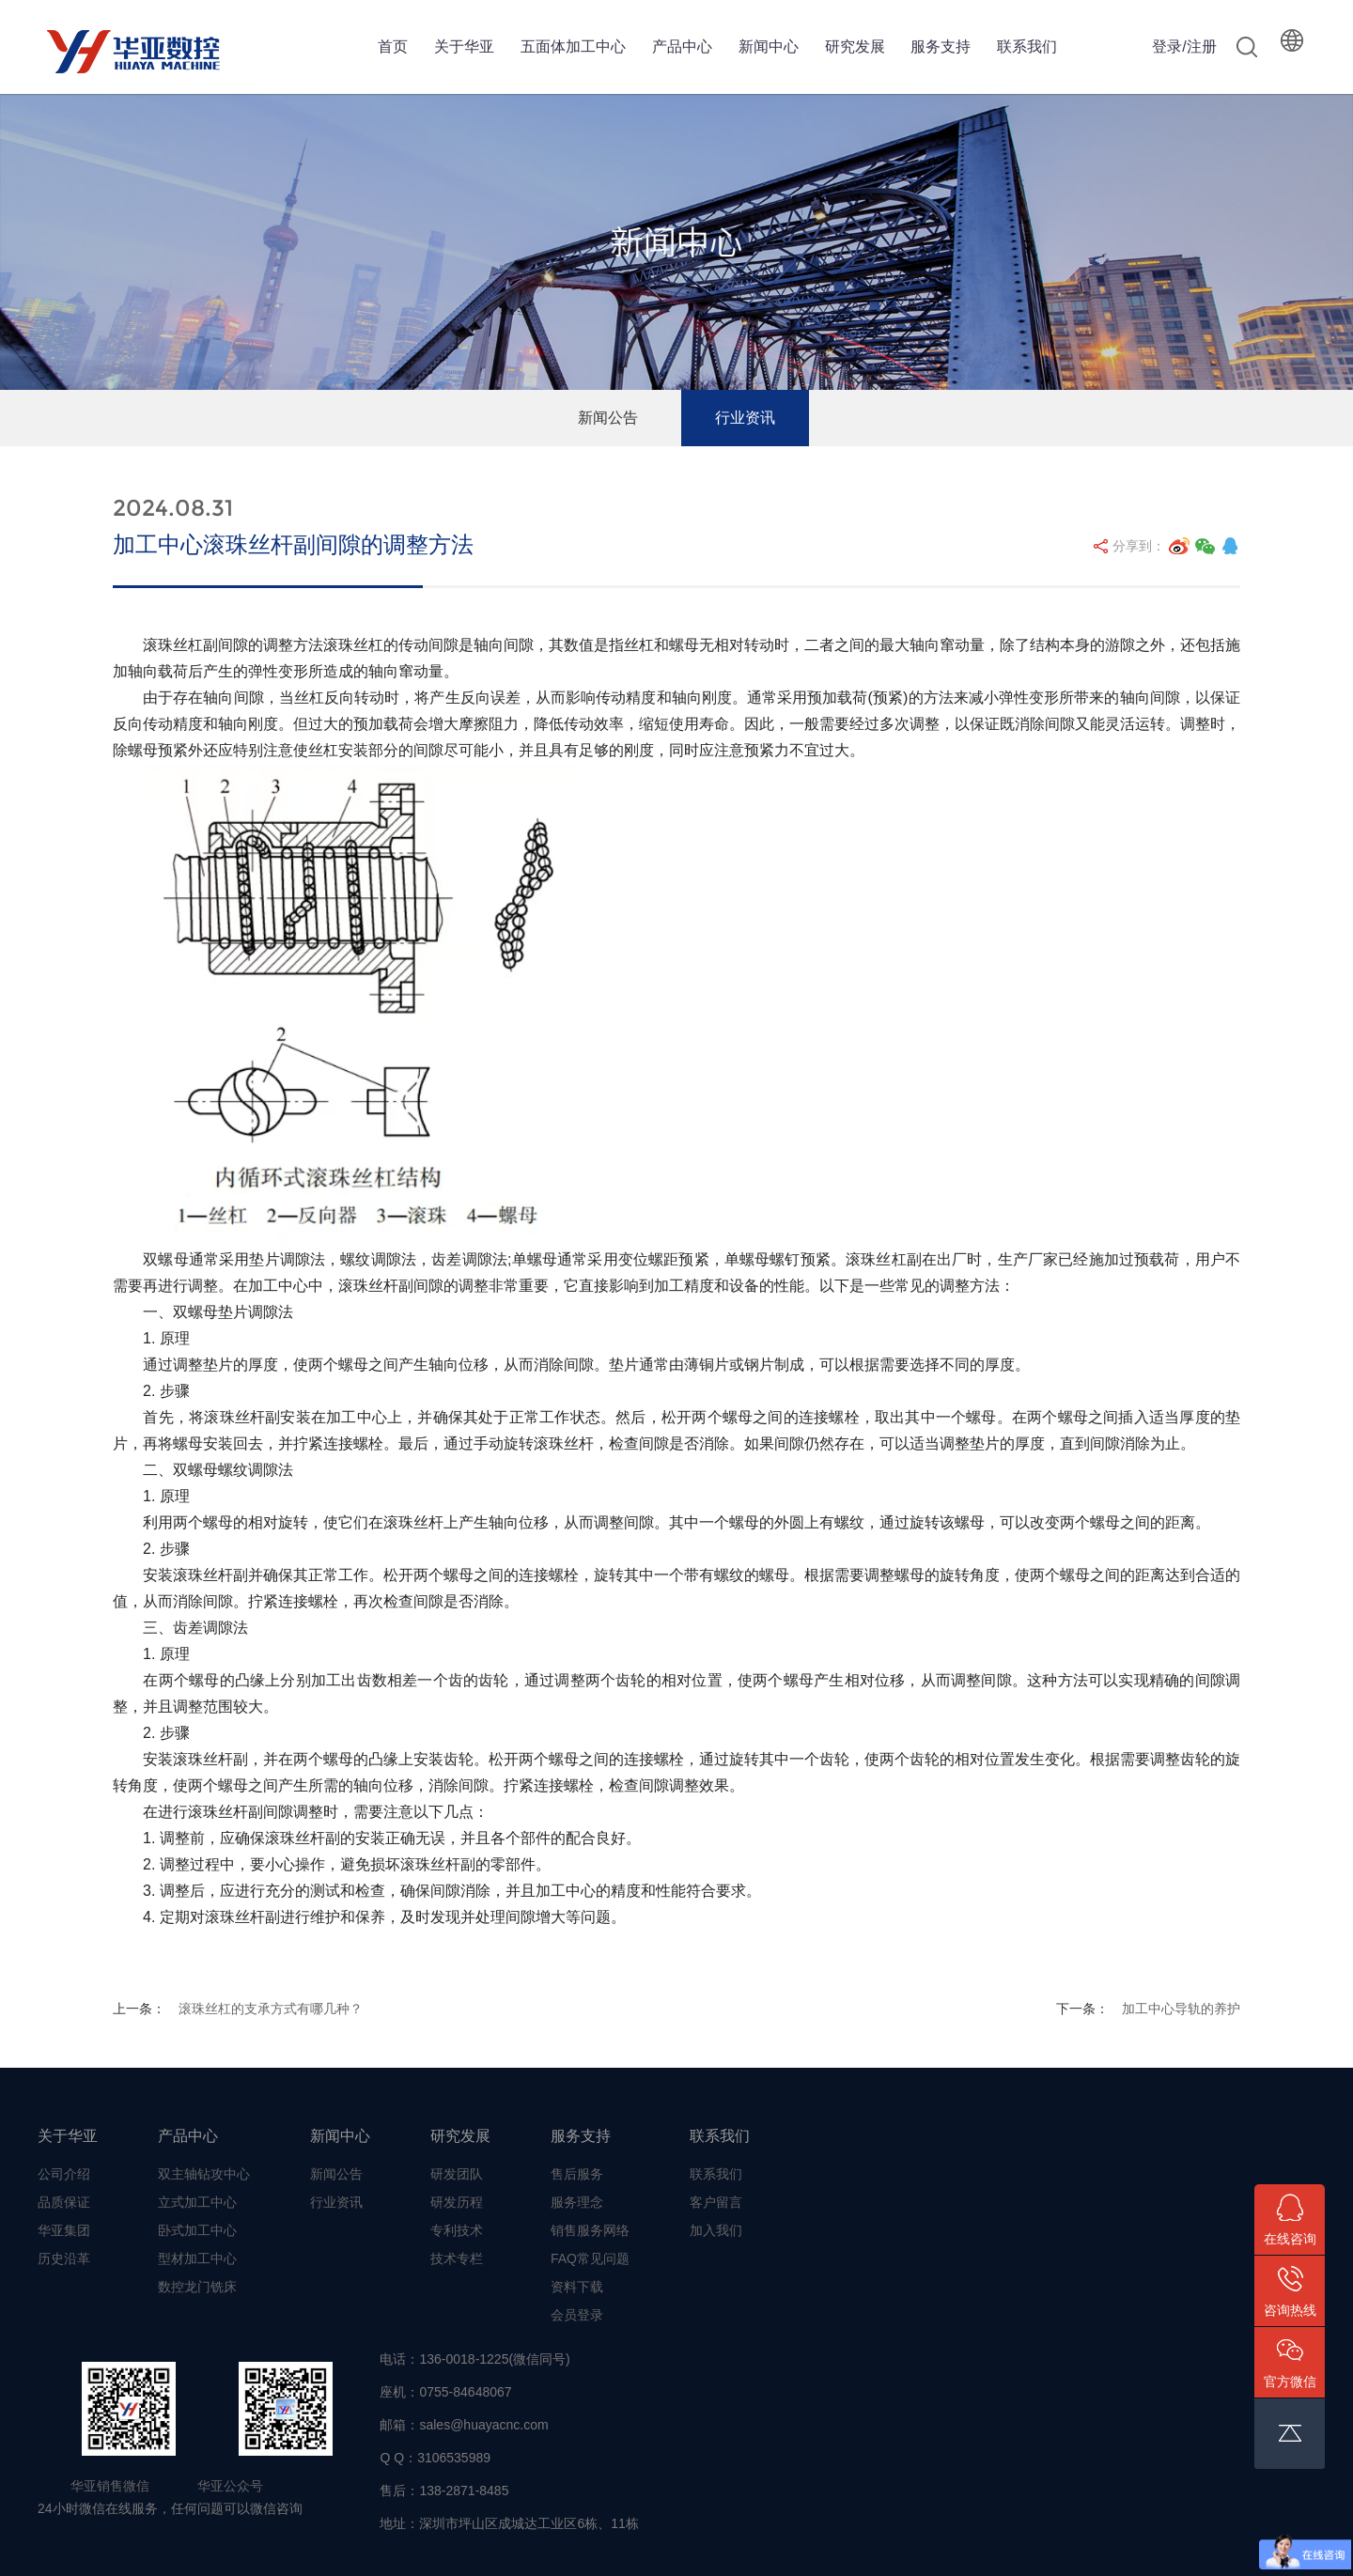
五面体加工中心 (573, 46)
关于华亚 (464, 46)
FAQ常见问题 (590, 2258)
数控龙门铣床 (197, 2286)
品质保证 (64, 2202)
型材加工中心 (197, 2258)
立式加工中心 (197, 2202)
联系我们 (1027, 46)
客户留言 (716, 2202)
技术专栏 (456, 2258)
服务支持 (940, 46)
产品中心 (682, 46)
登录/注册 (1184, 46)
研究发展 (855, 46)
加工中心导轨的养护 (1181, 2008)
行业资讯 (745, 418)
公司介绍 (64, 2173)
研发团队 (456, 2173)
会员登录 (577, 2314)
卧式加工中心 (197, 2230)
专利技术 (456, 2230)
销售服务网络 (590, 2230)
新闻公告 (608, 418)
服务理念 (577, 2202)
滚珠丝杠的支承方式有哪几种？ (271, 2008)
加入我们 (716, 2230)
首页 (393, 46)
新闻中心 (769, 46)
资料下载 (577, 2286)
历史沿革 (64, 2258)
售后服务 (577, 2173)
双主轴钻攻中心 (204, 2173)
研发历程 (456, 2202)
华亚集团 (64, 2230)
